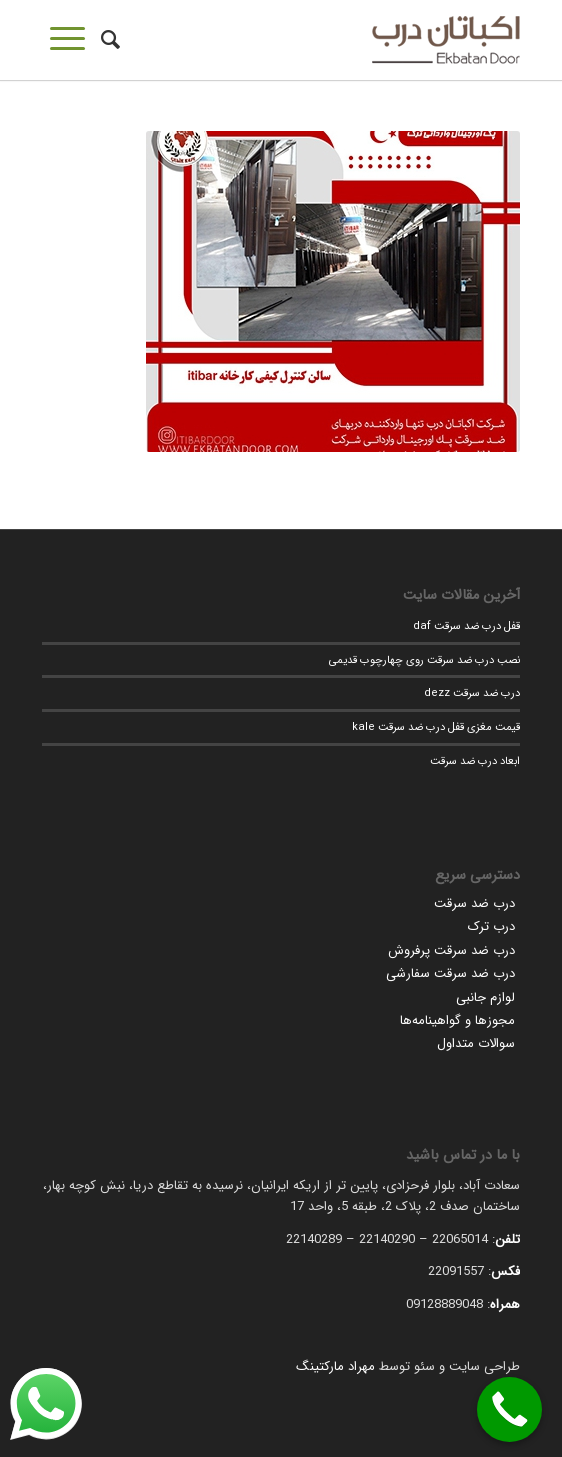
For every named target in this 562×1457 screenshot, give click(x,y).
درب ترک (491, 926)
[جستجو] (107, 40)
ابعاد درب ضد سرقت (475, 761)
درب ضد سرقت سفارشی (450, 973)
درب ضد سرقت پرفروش (451, 950)
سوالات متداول (476, 1043)
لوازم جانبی (485, 997)
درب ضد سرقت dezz (472, 693)
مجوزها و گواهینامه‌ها (457, 1020)
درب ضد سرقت (474, 903)
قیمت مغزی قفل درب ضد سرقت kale (436, 727)
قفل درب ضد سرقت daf (466, 626)
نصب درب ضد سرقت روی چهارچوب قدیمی (424, 660)
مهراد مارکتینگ (335, 1366)
